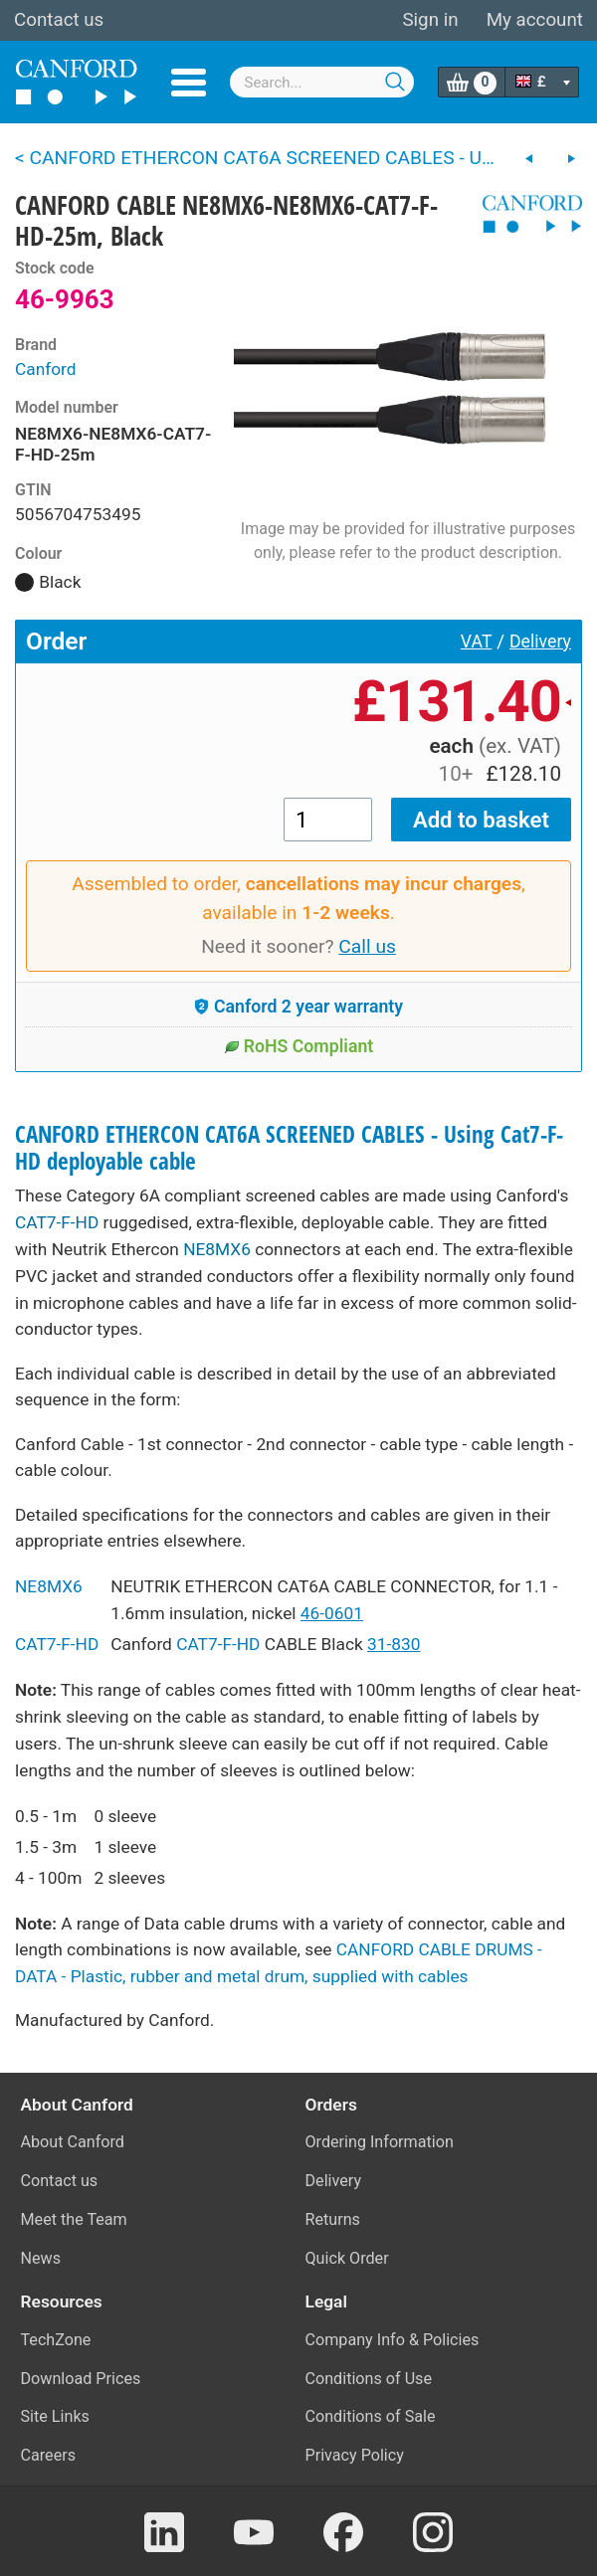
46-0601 (331, 1613)
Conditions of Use (369, 2378)
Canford (46, 369)
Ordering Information (379, 2141)
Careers (49, 2455)
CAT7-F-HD (57, 1222)
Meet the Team (74, 2219)
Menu (188, 82)
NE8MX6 (217, 1249)
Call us (367, 946)
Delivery (540, 641)
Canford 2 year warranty (298, 1006)
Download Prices (81, 2378)
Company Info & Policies (392, 2339)
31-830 (393, 1644)
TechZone (56, 2339)
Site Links (55, 2416)
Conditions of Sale (370, 2416)
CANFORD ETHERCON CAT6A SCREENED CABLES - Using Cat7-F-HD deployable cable (289, 1148)
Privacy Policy (354, 2455)
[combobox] (322, 82)
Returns (332, 2219)
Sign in (430, 20)
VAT (477, 641)
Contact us (58, 20)
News (41, 2258)
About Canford (72, 2141)
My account (535, 20)
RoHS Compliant (299, 1046)
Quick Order (347, 2258)
